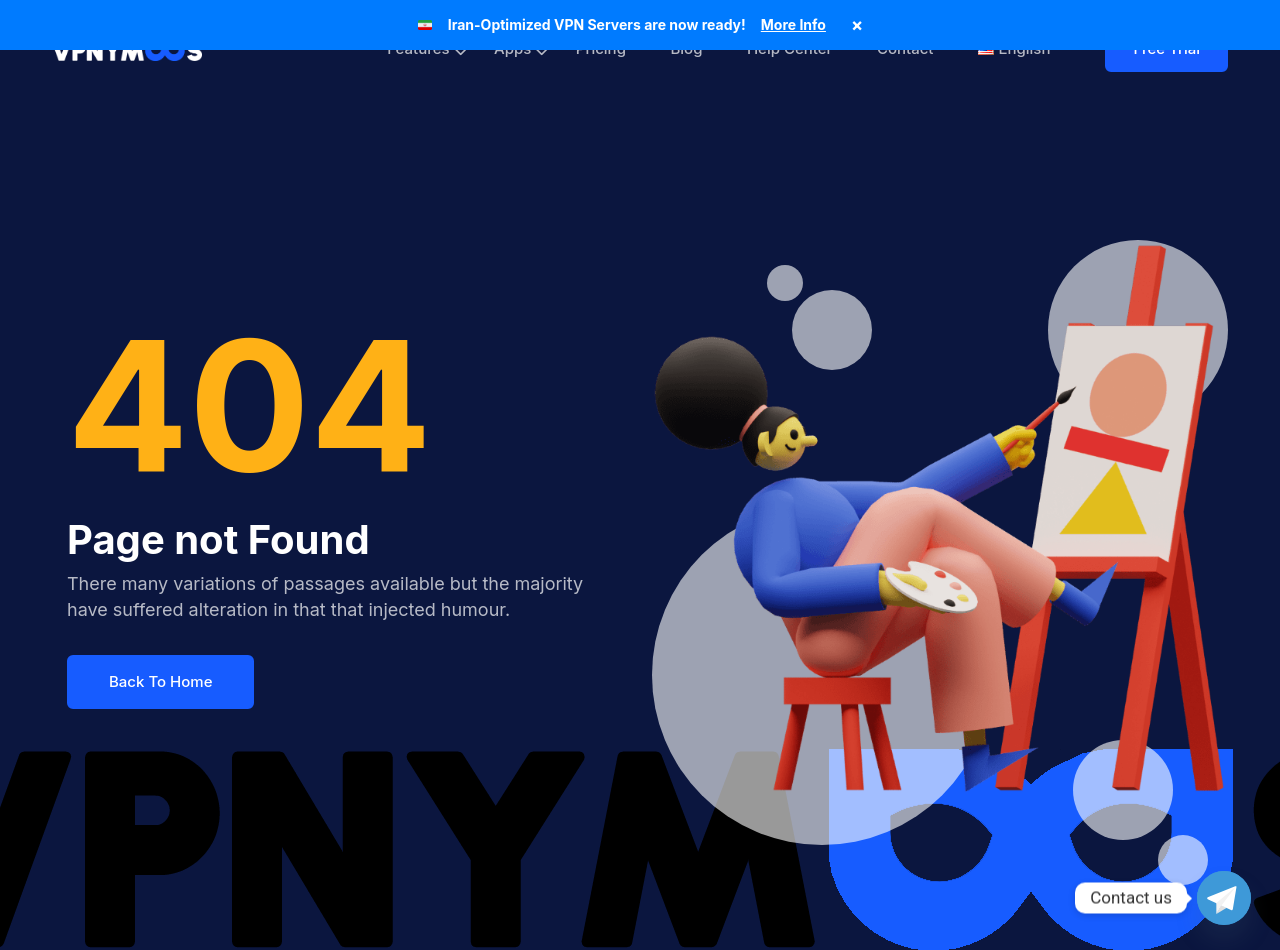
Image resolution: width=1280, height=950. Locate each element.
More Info (793, 24)
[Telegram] (1224, 898)
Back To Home (160, 681)
